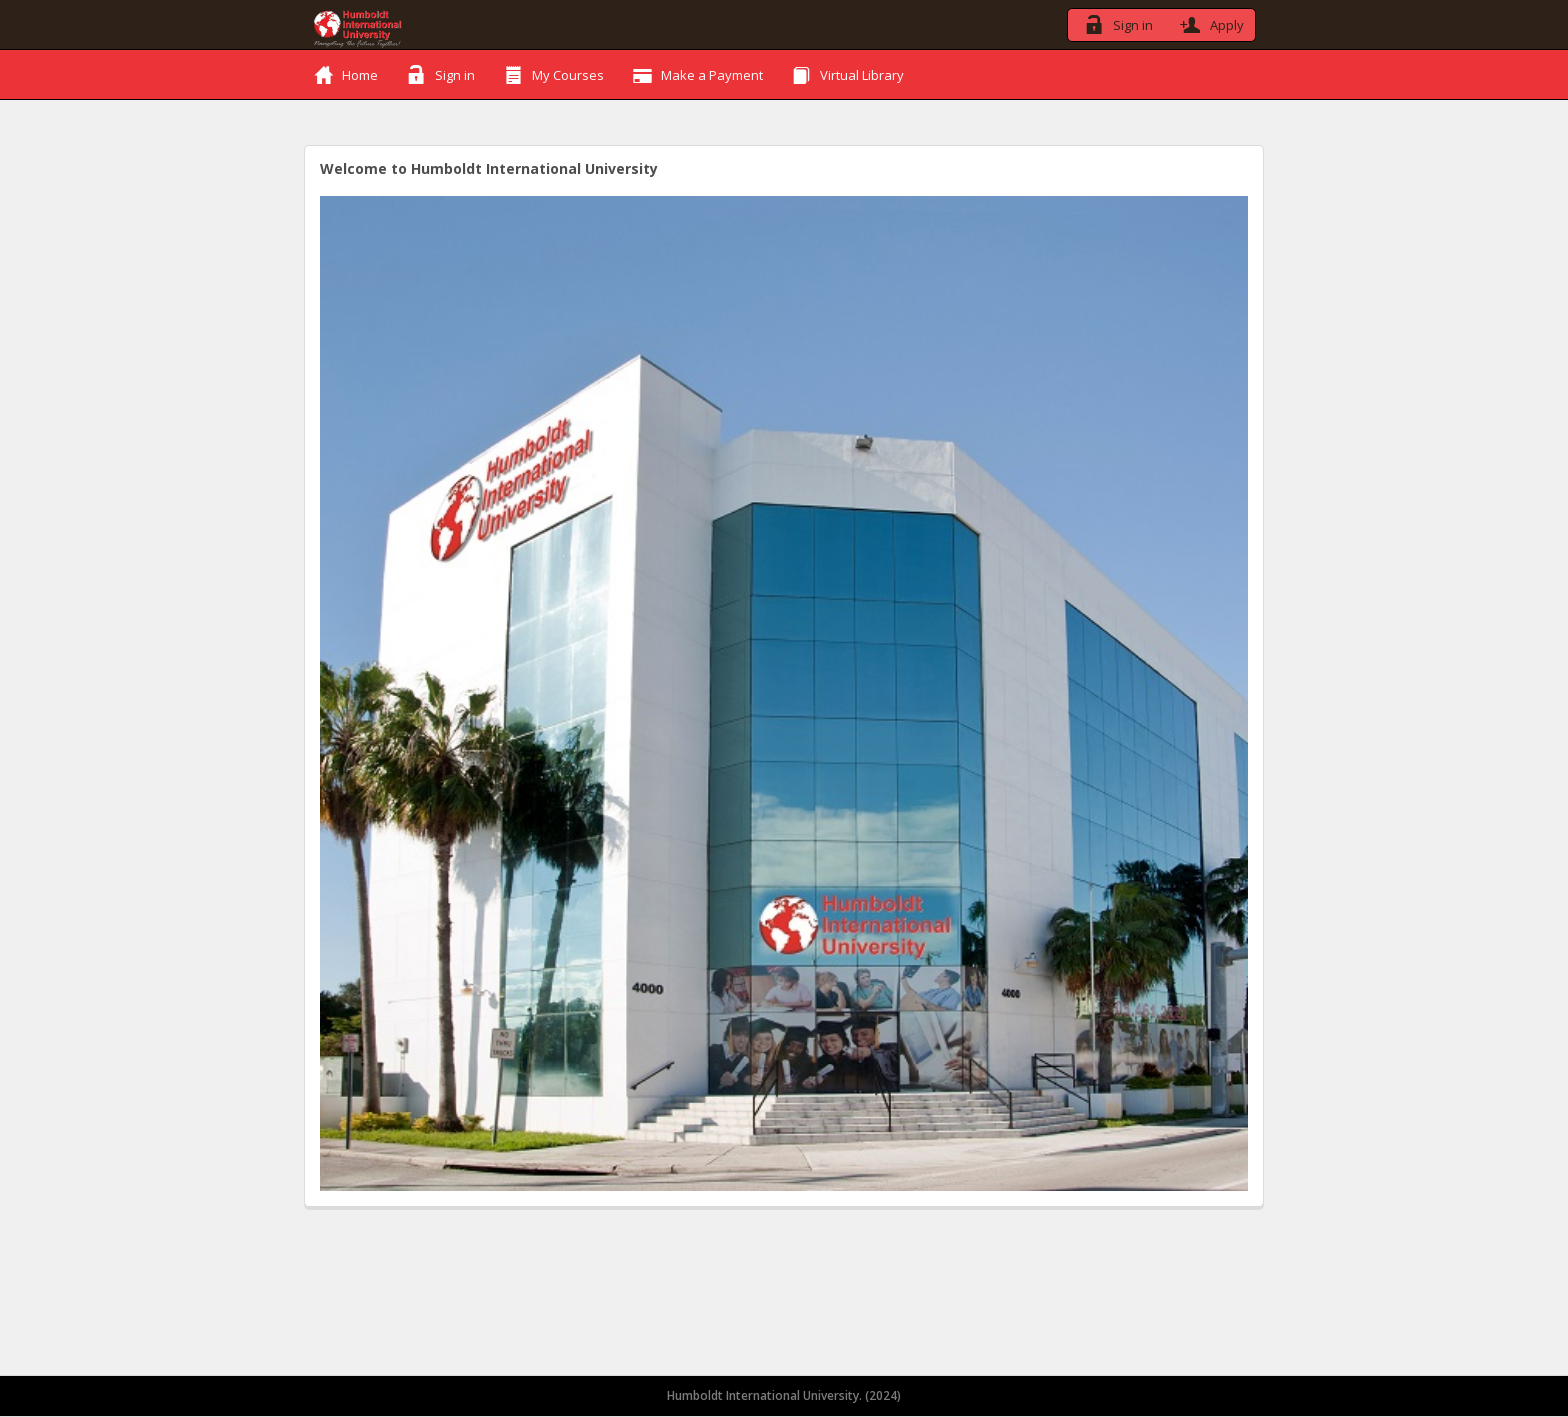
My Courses (554, 74)
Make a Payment (698, 74)
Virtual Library (848, 74)
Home (346, 74)
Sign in (1115, 22)
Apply (1209, 22)
